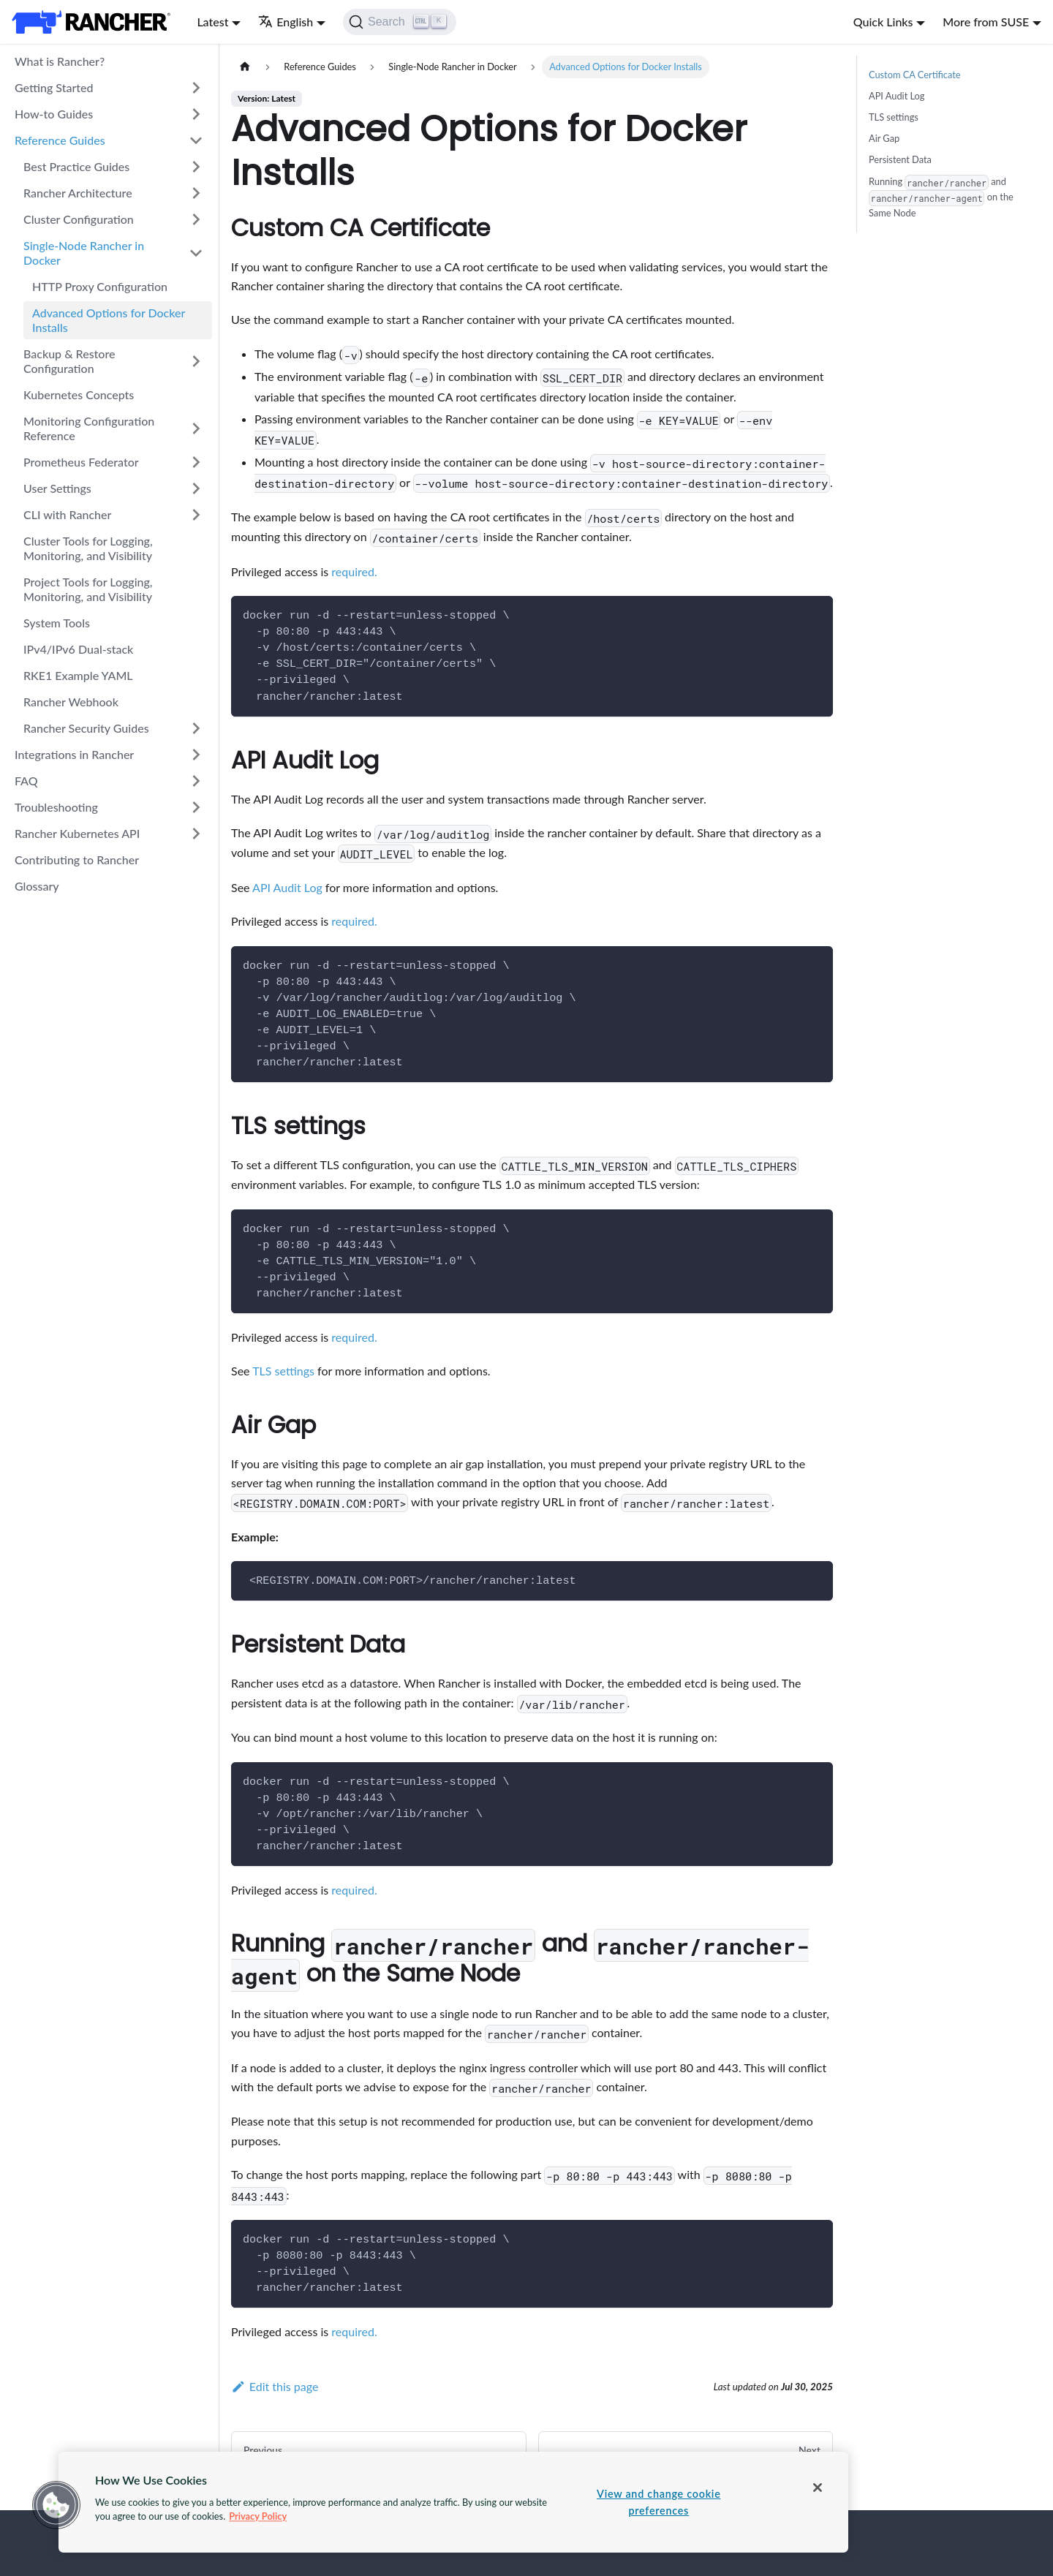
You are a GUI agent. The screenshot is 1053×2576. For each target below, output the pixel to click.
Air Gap (884, 138)
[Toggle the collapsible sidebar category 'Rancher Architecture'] (196, 193)
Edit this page (274, 2386)
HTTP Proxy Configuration (99, 286)
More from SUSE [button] (986, 22)
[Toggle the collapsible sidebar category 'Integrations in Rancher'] (196, 754)
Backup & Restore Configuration (69, 361)
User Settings (57, 488)
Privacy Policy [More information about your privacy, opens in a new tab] (258, 2516)
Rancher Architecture (77, 193)
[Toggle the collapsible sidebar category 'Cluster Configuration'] (196, 219)
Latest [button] (212, 22)
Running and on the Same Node (941, 197)
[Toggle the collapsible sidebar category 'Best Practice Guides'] (196, 166)
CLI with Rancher (67, 514)
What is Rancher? (60, 61)
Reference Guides (60, 140)
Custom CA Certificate (915, 74)
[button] (56, 2505)
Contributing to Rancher (77, 859)
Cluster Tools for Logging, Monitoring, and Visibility (88, 548)
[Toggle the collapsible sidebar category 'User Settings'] (196, 488)
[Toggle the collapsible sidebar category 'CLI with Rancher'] (196, 514)
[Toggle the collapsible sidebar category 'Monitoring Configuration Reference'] (196, 428)
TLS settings (283, 1371)
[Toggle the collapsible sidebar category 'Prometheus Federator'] (196, 462)
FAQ (26, 780)
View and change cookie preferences (658, 2502)
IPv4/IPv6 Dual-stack (78, 649)
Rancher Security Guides (86, 728)
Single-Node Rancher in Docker (83, 252)
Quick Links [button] (883, 22)
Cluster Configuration (78, 219)
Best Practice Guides (76, 166)
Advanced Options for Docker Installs (108, 320)
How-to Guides (54, 114)
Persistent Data (900, 159)
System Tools (56, 623)
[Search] (399, 22)
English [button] (285, 22)
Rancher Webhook (70, 702)
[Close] (817, 2487)
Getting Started (54, 87)
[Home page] (245, 67)
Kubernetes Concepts (78, 394)
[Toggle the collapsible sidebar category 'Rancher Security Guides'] (196, 728)
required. (354, 571)
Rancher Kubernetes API (77, 833)
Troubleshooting (56, 807)
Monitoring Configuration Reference (88, 428)
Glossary (37, 886)
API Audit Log (287, 887)
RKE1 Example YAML (78, 675)
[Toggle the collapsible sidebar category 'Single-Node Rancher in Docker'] (196, 253)
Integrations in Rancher (74, 754)
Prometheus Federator (81, 462)
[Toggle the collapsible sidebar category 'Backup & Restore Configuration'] (196, 361)
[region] (453, 2502)
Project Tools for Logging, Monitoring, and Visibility (88, 589)
